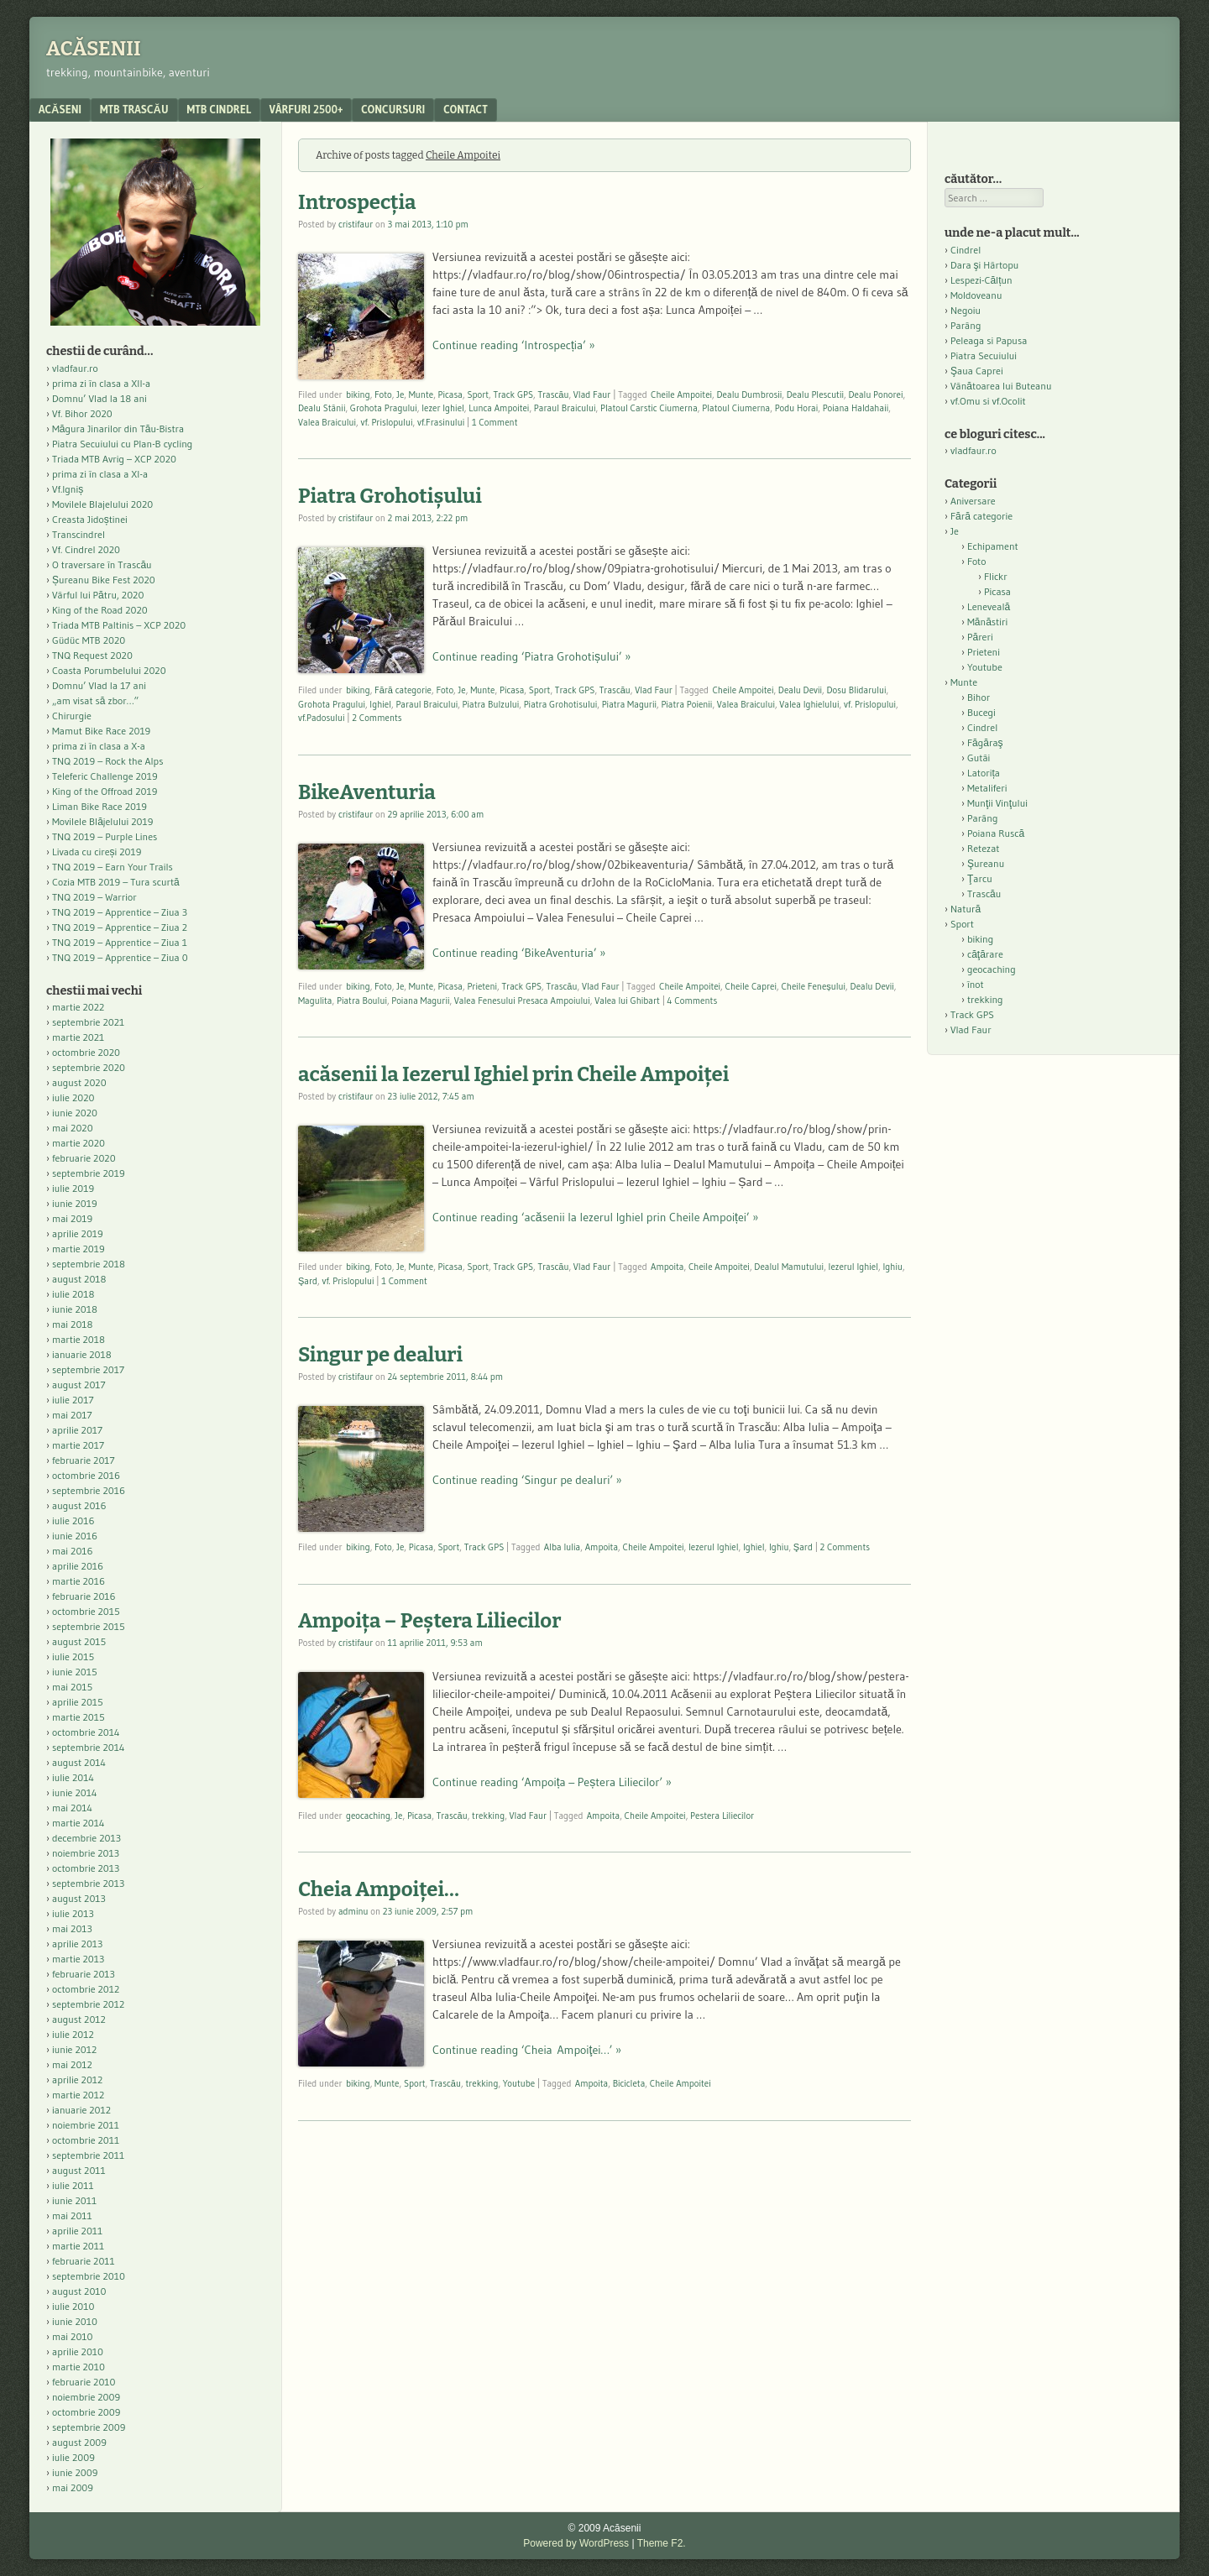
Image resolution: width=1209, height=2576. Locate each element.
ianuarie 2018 (82, 1354)
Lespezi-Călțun (981, 280)
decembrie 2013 (86, 1837)
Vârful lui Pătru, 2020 (98, 594)
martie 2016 (78, 1581)
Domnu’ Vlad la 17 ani (99, 685)
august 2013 (79, 1898)
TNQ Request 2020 (92, 655)
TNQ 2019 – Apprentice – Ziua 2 (119, 927)
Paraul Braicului (565, 408)
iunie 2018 (74, 1309)
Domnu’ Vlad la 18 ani (99, 398)
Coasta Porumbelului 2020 (109, 670)
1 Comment (495, 422)
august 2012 (79, 2019)
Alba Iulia (562, 1547)
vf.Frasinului (440, 422)
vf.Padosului (321, 718)
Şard (307, 1281)
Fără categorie (403, 690)
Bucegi (981, 712)
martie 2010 (78, 2366)
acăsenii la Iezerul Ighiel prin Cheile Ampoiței (513, 1074)
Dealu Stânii (321, 408)
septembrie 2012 (88, 2004)
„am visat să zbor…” (95, 700)
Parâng (965, 325)
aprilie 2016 (77, 1566)
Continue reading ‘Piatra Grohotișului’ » (531, 656)
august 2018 (79, 1278)
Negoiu (965, 310)
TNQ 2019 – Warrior (94, 897)
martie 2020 (78, 1142)
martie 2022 (78, 1007)
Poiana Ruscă (995, 833)
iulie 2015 (73, 1656)
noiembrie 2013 (85, 1853)
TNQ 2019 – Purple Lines (104, 836)
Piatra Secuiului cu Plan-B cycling (122, 443)
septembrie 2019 (88, 1173)
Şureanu (985, 863)
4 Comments (692, 1000)
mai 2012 (72, 2064)
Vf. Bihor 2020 (82, 413)
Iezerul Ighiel (853, 1266)
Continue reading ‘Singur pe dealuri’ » (527, 1479)
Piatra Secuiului (983, 355)
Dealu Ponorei (875, 394)
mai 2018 (72, 1324)
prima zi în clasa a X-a (98, 745)
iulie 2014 (73, 1777)
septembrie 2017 (88, 1369)
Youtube (519, 2083)
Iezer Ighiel (442, 408)
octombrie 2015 (86, 1611)
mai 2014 (72, 1807)
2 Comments (376, 718)
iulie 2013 (73, 1913)
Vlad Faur (592, 394)
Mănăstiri (987, 621)
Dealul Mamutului (789, 1266)
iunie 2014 (74, 1792)
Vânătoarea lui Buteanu (1000, 385)
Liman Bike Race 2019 (99, 806)
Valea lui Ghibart (627, 1000)
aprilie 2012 (77, 2079)
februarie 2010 (84, 2381)
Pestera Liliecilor (722, 1815)
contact (465, 109)
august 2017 (79, 1384)
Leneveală (988, 606)
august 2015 (79, 1641)
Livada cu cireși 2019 (97, 851)
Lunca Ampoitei (498, 408)
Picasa (450, 394)
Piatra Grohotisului (561, 704)
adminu (353, 1911)
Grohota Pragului (383, 408)
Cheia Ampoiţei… (378, 1889)
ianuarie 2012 (81, 2109)
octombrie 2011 (85, 2140)
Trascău (552, 394)
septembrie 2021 (88, 1022)
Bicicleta (629, 2083)
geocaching (368, 1815)
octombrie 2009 (86, 2412)
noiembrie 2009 (86, 2397)
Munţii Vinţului (997, 803)
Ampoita (667, 1266)
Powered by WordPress (576, 2543)
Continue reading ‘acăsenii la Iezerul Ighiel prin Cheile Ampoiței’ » (595, 1217)
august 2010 (79, 2291)
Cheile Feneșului (813, 986)
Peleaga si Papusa (988, 340)
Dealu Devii (800, 690)
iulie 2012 (73, 2034)
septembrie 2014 (88, 1747)
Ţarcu (979, 878)
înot (975, 984)
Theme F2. (661, 2543)
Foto (383, 394)
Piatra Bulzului (491, 704)
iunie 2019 (74, 1203)
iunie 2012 (74, 2049)
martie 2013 (78, 1958)
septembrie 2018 (88, 1263)
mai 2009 (72, 2487)
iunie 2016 (74, 1535)
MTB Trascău (134, 109)
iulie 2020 (73, 1097)
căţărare (985, 954)
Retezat (983, 848)
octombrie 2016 (86, 1475)
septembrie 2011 (88, 2155)
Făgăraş (985, 742)
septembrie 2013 (88, 1883)
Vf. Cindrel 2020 (86, 549)
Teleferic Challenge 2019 (105, 776)
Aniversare (973, 500)
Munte (421, 394)
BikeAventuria (367, 792)
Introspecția (357, 202)
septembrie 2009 (88, 2427)
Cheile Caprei (751, 986)
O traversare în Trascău (102, 564)
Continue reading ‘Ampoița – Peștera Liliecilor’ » (552, 1782)
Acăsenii (93, 48)
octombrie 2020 (86, 1052)
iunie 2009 (74, 2472)
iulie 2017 (73, 1399)
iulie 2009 (73, 2457)
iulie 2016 (73, 1520)
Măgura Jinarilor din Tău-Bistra (118, 428)
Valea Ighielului (809, 704)
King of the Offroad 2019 (104, 791)
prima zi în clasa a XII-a (101, 383)
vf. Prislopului (387, 422)
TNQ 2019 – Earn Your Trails (112, 866)
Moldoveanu (976, 295)
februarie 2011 (83, 2261)
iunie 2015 (74, 1671)
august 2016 (79, 1505)
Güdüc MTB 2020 (88, 640)
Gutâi (978, 757)
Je (400, 394)
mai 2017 (72, 1414)
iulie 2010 (73, 2306)
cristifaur (355, 224)
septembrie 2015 (88, 1626)
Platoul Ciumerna (736, 408)
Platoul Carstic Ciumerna (649, 408)
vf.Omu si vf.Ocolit (988, 400)
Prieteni (482, 986)
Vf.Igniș (67, 489)
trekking (488, 1815)
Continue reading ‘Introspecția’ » (513, 345)
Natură (965, 908)
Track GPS (513, 394)
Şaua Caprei (976, 370)
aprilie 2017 (77, 1430)
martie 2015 (78, 1717)
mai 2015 (72, 1686)
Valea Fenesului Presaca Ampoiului (522, 1000)
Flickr (996, 576)
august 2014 (79, 1762)
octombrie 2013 (85, 1868)
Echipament (992, 546)
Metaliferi (987, 787)
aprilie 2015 (77, 1702)
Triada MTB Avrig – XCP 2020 (114, 458)
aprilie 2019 (77, 1233)
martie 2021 (78, 1037)
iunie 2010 (74, 2321)
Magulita (315, 1000)
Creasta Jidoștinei (90, 519)
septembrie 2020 (88, 1067)
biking (358, 394)
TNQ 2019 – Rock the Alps (107, 761)
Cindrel (965, 249)
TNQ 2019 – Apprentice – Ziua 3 (119, 912)
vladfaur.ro (75, 368)
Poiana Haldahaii (856, 408)
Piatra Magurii (629, 704)
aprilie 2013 (77, 1943)
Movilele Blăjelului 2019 (103, 821)
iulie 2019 (73, 1188)
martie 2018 (78, 1339)
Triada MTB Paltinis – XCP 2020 (119, 625)
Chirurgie (72, 715)
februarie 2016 (84, 1596)
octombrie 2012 (85, 1989)
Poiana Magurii (420, 1000)
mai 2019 (72, 1218)
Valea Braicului (327, 422)
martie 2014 (78, 1822)
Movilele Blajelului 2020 (102, 504)
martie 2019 (78, 1248)
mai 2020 (72, 1127)
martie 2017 (78, 1445)
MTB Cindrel (219, 109)
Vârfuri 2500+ (306, 109)
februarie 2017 (83, 1460)
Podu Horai (797, 408)
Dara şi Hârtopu (984, 265)
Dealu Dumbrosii (749, 394)
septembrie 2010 (88, 2276)
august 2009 (79, 2442)
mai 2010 (72, 2336)
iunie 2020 (74, 1112)
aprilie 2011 (77, 2230)
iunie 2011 (74, 2200)
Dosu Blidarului (856, 690)
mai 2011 (72, 2215)
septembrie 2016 (88, 1490)
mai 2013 (72, 1928)
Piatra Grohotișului (390, 496)
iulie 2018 (73, 1294)
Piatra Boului (362, 1000)
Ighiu (892, 1266)
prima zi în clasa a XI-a (100, 474)
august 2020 (79, 1082)
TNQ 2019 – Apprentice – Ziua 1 (119, 942)
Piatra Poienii (686, 704)
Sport (478, 394)
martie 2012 (78, 2094)
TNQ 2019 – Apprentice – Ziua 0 (120, 957)
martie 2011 (78, 2245)
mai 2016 (72, 1550)
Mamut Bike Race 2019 (101, 730)
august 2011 (79, 2170)
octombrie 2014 (86, 1732)
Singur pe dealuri (380, 1354)
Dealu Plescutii (815, 394)
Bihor (978, 697)
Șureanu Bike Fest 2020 (103, 579)
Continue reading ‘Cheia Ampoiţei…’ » (526, 2049)
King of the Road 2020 (100, 610)
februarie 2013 (83, 1973)
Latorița (983, 772)
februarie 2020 (84, 1158)
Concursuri (393, 109)
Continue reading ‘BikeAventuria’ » (518, 952)
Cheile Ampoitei (681, 394)
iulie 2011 (73, 2185)
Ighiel (380, 704)
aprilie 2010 (77, 2351)
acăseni (60, 109)
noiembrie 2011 (85, 2125)
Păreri (980, 636)
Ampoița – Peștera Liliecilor (429, 1621)
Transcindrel (78, 534)
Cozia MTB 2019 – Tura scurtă (116, 881)
